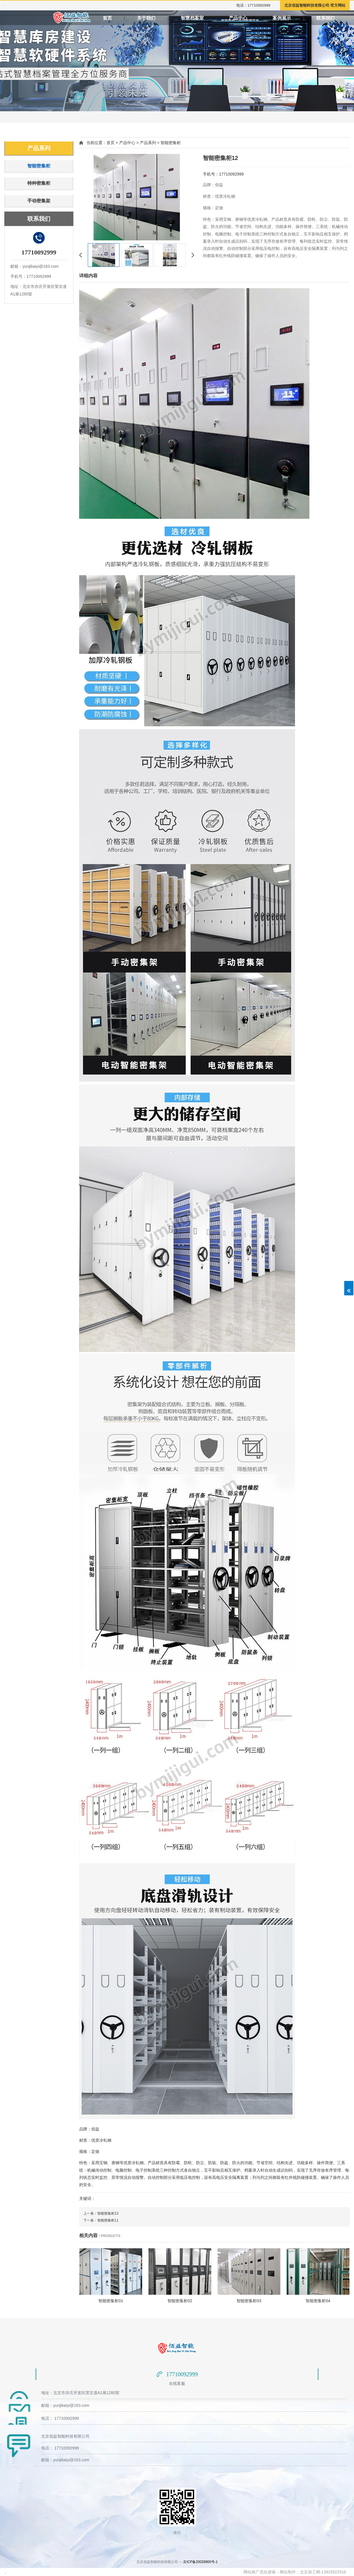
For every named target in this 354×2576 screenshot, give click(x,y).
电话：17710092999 (253, 5)
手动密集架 (38, 200)
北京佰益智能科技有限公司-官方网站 (314, 5)
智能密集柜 (38, 165)
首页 (107, 18)
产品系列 (38, 148)
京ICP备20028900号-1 (200, 2562)
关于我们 (146, 18)
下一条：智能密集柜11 (100, 2220)
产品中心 (238, 18)
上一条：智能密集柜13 (100, 2213)
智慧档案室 (192, 18)
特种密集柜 (38, 183)
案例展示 (282, 18)
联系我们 (325, 18)
